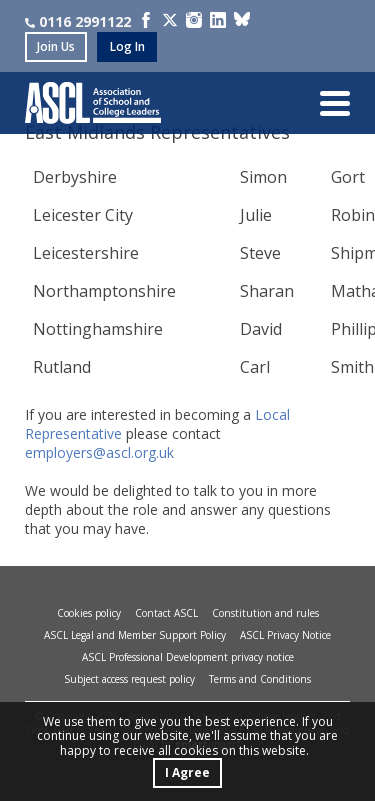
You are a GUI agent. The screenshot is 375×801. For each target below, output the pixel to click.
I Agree (187, 772)
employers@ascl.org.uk (99, 452)
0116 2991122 (78, 21)
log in (127, 46)
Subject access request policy (129, 679)
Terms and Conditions (260, 679)
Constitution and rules (265, 613)
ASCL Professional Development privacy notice (188, 657)
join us (56, 46)
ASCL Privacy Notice (285, 635)
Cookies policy (89, 613)
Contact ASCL (166, 613)
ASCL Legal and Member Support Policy (135, 635)
